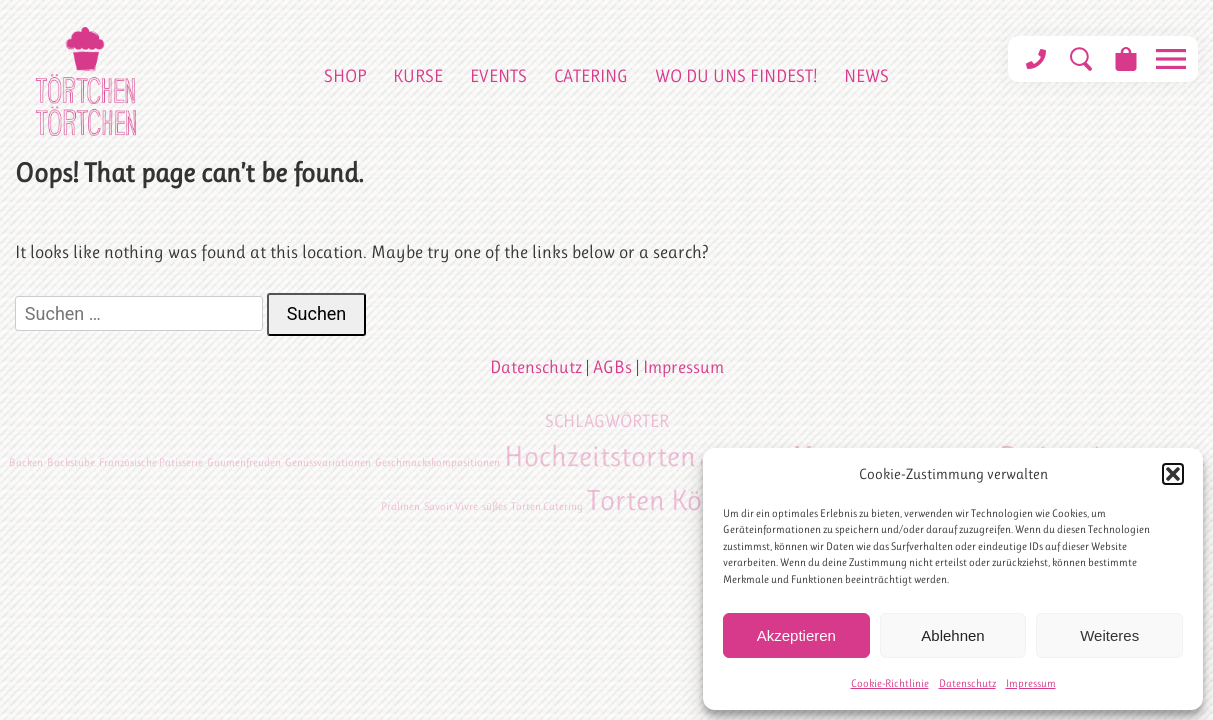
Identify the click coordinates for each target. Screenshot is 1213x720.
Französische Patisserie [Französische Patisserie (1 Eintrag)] (151, 462)
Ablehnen (952, 635)
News (866, 76)
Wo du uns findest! (736, 76)
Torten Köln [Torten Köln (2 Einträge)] (656, 500)
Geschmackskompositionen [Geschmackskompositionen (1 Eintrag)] (437, 462)
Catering (591, 76)
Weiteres (1109, 635)
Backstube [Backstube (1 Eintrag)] (71, 462)
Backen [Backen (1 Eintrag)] (26, 462)
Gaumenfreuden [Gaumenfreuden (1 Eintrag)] (244, 462)
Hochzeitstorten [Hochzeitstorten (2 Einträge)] (600, 456)
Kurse (418, 76)
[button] (1173, 474)
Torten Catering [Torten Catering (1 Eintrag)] (547, 506)
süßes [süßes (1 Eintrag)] (494, 506)
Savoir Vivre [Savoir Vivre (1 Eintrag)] (451, 506)
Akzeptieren (796, 635)
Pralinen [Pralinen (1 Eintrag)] (400, 506)
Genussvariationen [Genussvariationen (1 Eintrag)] (328, 462)
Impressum (1031, 683)
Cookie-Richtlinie (890, 683)
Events (498, 76)
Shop (345, 76)
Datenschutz (967, 683)
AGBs (612, 367)
